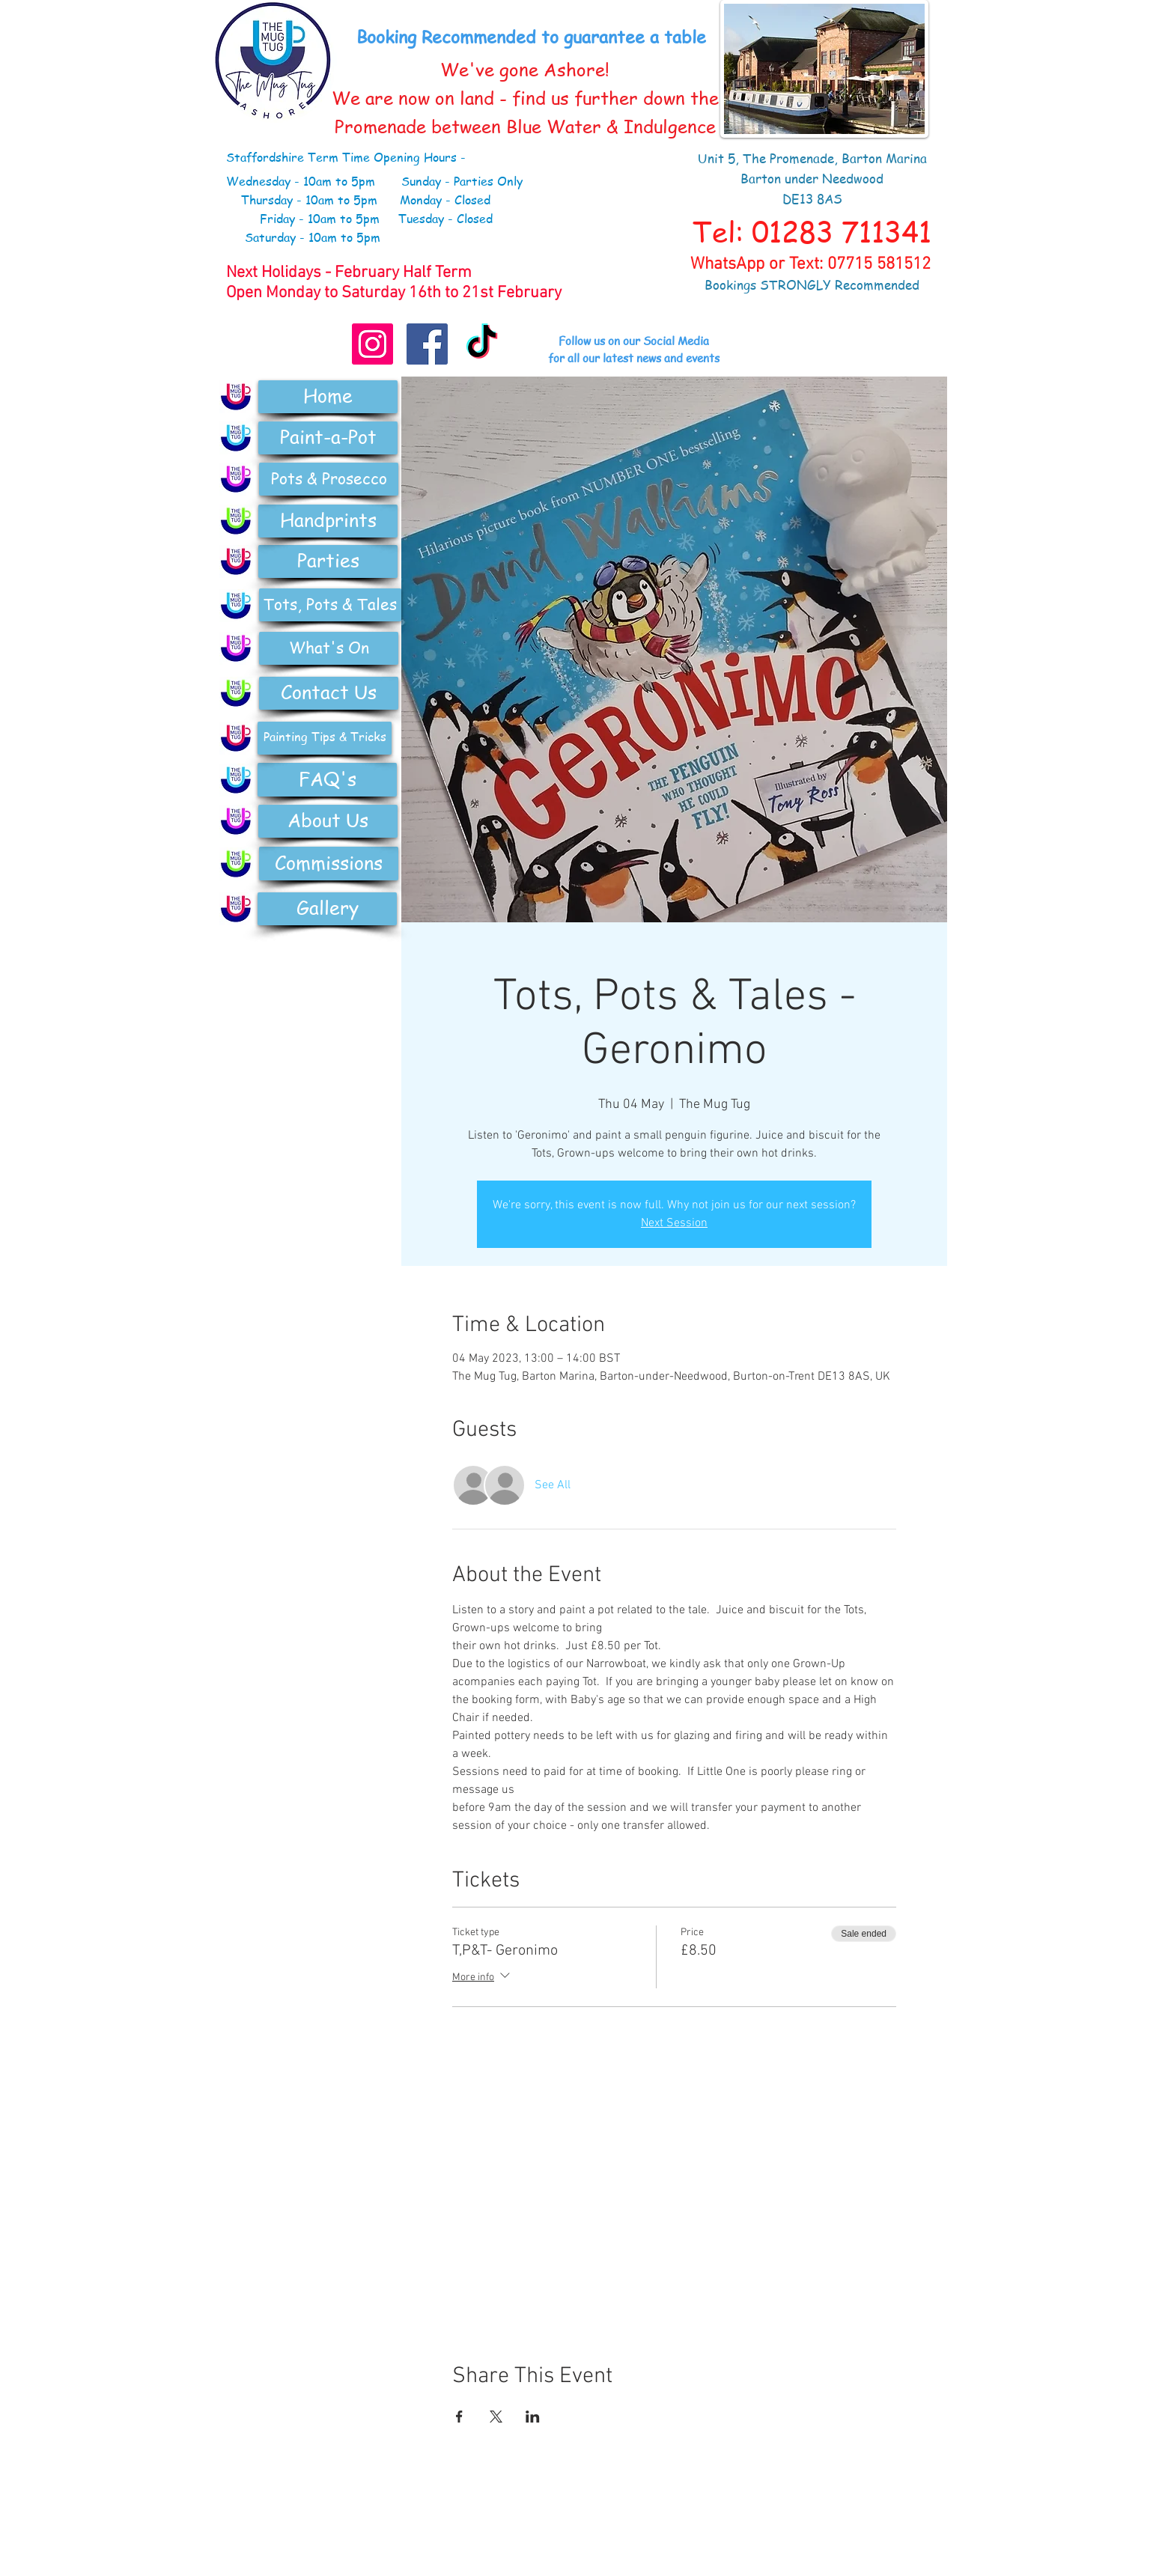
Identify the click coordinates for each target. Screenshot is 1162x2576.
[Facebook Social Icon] (427, 344)
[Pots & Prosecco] (328, 479)
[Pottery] (235, 479)
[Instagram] (372, 344)
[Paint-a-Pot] (328, 437)
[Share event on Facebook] (459, 2417)
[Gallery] (327, 908)
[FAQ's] (327, 780)
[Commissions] (328, 863)
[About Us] (328, 821)
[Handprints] (328, 521)
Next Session (674, 1223)
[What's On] (328, 648)
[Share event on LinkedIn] (533, 2417)
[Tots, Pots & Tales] (330, 604)
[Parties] (328, 561)
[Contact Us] (328, 693)
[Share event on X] (496, 2417)
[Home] (328, 396)
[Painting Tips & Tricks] (325, 738)
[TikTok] (481, 344)
